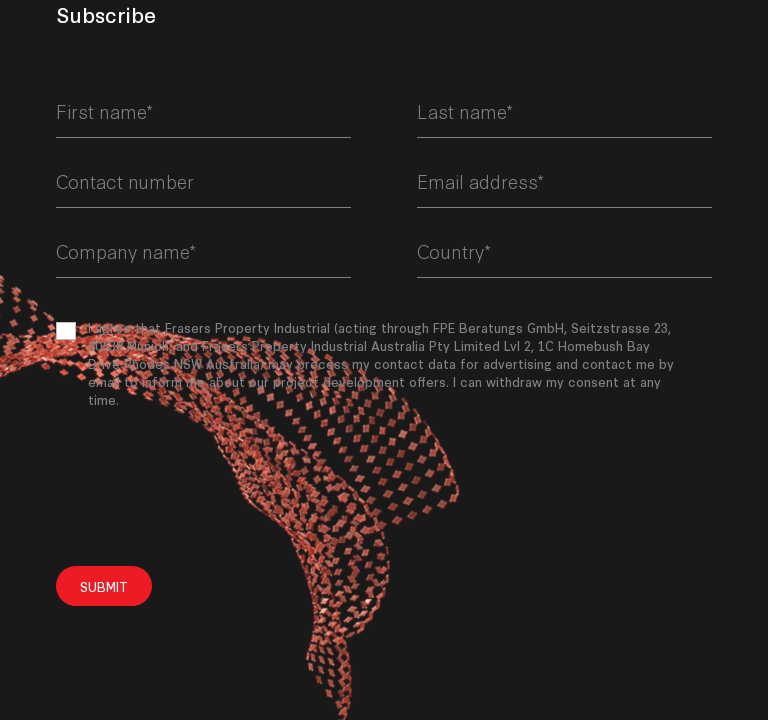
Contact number (125, 181)
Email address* (480, 181)
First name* (104, 111)
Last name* (465, 111)
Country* (454, 251)
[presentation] (208, 487)
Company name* (126, 251)
